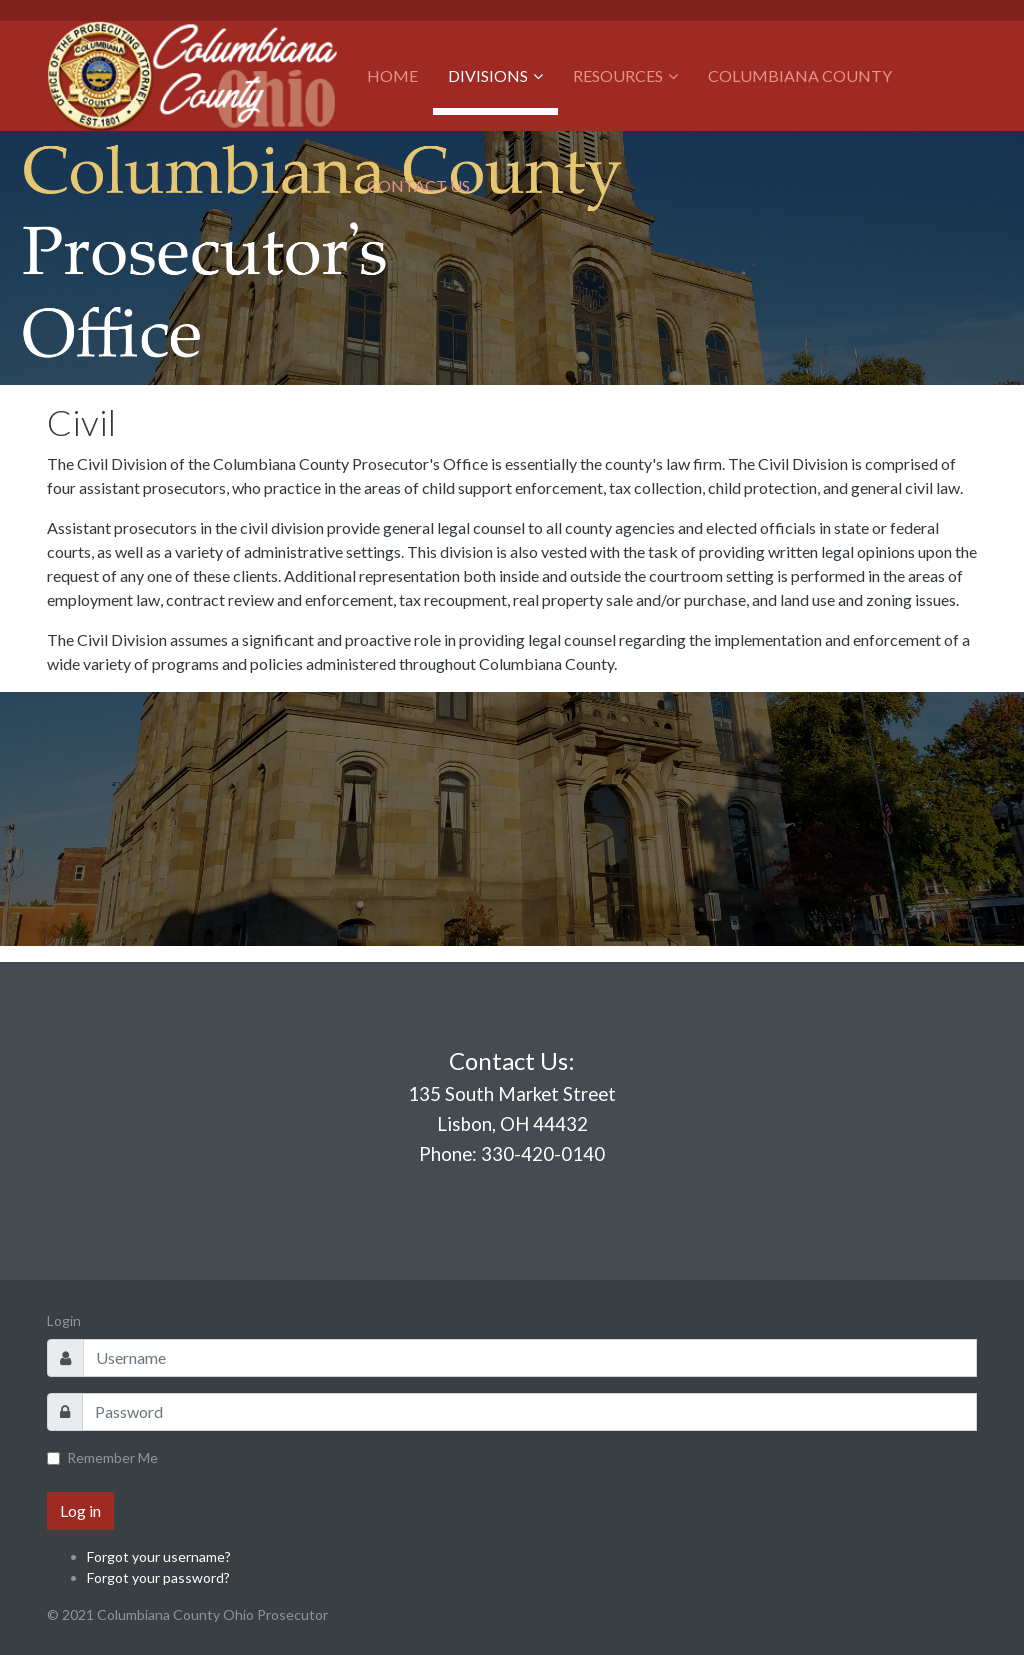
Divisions (488, 75)
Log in (80, 1510)
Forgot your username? (159, 1556)
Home (392, 75)
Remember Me (112, 1457)
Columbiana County (800, 75)
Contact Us (418, 185)
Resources (618, 75)
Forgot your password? (158, 1577)
